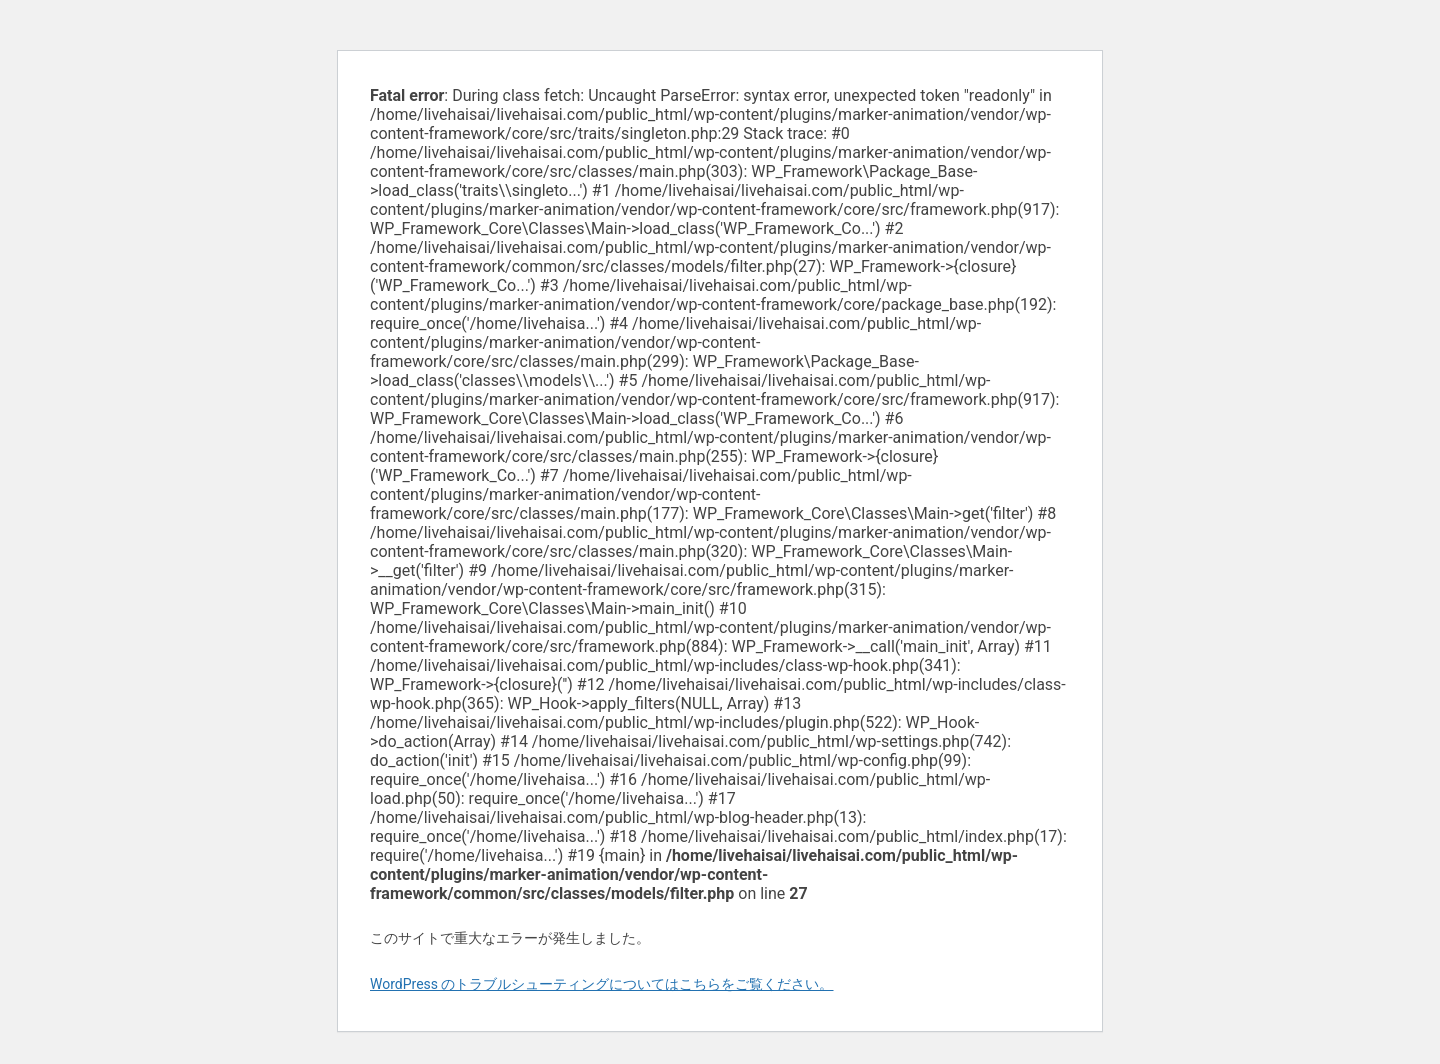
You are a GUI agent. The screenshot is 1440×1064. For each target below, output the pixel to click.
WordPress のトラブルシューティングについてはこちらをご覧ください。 (602, 984)
